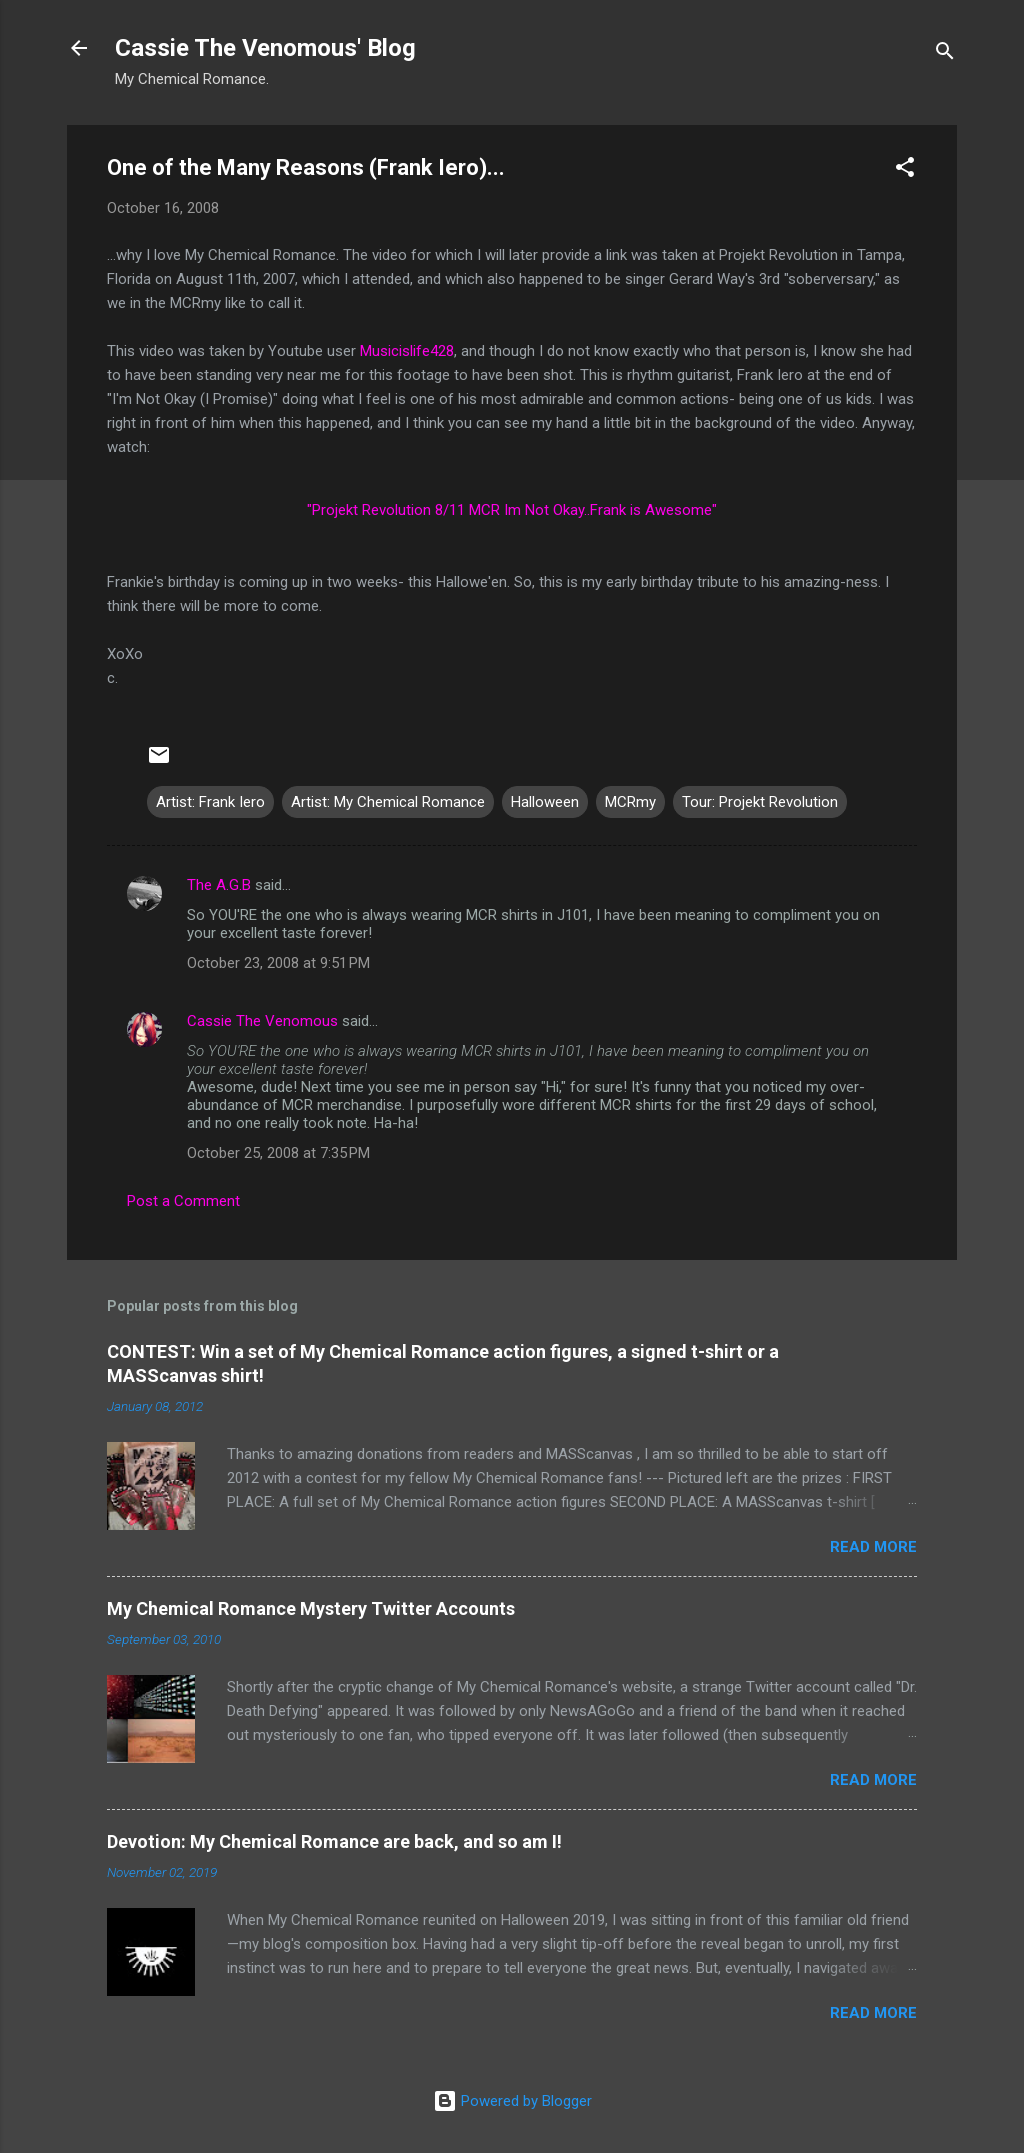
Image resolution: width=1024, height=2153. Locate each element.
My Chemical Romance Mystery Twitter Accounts (311, 1608)
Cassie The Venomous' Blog (265, 48)
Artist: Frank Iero (210, 802)
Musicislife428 (407, 351)
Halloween (545, 802)
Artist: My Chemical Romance (388, 802)
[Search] (945, 54)
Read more (873, 1547)
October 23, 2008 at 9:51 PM (278, 963)
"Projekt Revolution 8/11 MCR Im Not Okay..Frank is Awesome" (512, 510)
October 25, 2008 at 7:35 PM (278, 1153)
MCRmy (630, 802)
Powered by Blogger (512, 2101)
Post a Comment (183, 1201)
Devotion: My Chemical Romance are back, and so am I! (334, 1841)
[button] (905, 170)
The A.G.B (219, 885)
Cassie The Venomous (262, 1021)
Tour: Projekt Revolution (760, 802)
